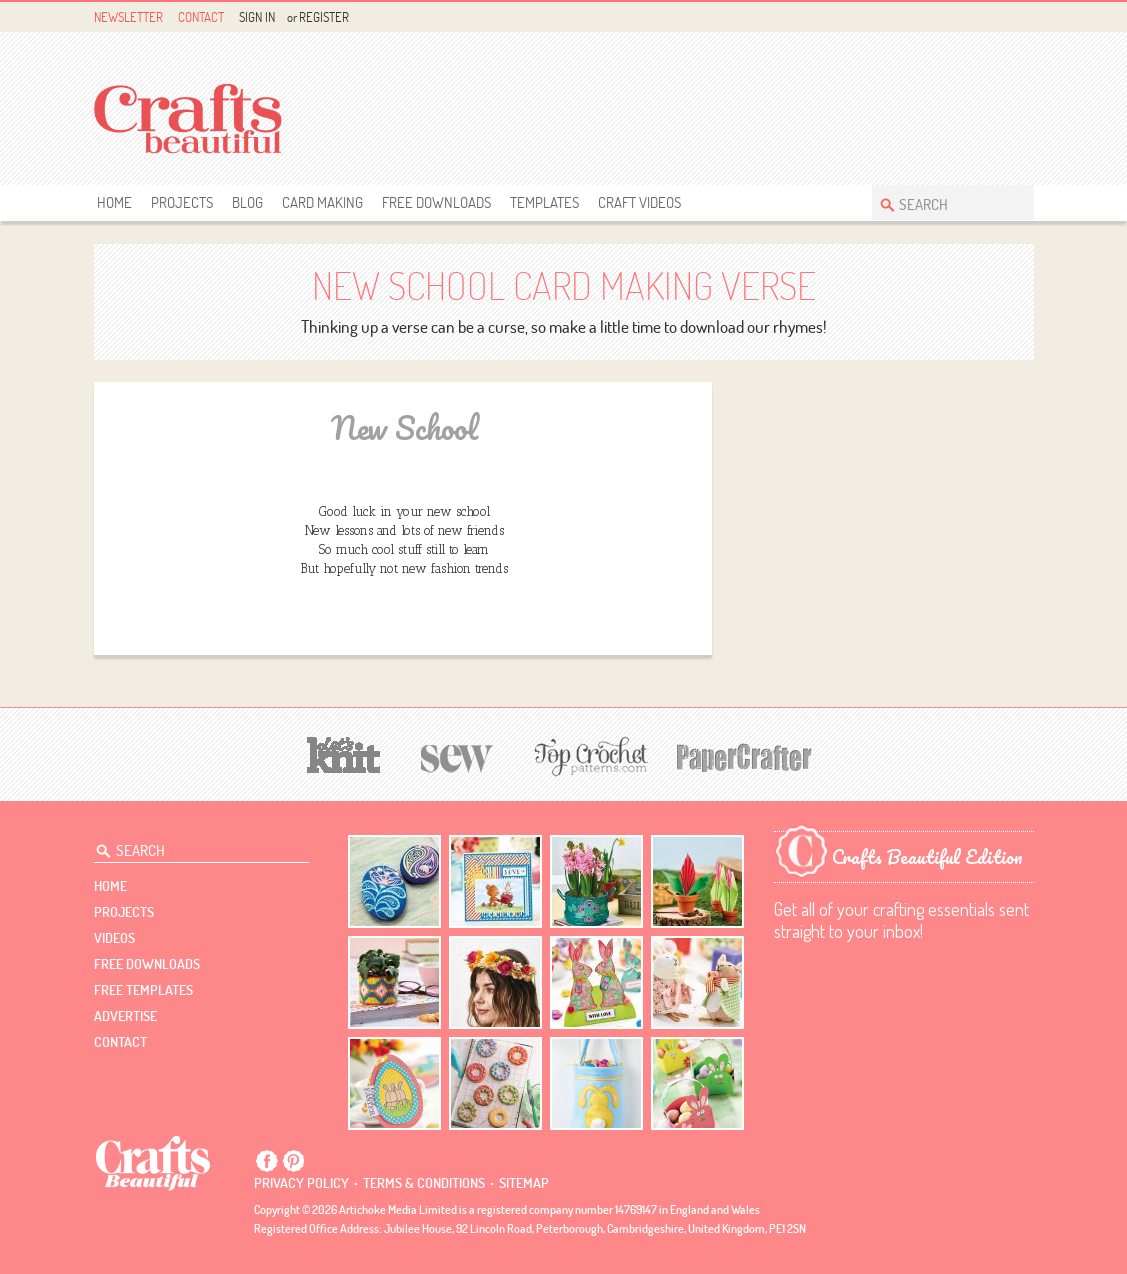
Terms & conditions (424, 1183)
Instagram (1021, 17)
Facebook (975, 17)
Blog (247, 202)
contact (120, 1042)
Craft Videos (639, 202)
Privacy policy (301, 1183)
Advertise (125, 1016)
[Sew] (457, 755)
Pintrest (998, 17)
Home (114, 202)
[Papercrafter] (744, 755)
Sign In (257, 17)
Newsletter (128, 17)
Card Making (322, 202)
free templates (143, 990)
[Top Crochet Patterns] (588, 756)
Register (324, 17)
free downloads (436, 202)
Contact (201, 17)
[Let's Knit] (344, 752)
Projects (182, 202)
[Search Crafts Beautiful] (943, 202)
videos (114, 938)
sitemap (524, 1183)
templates (544, 202)
